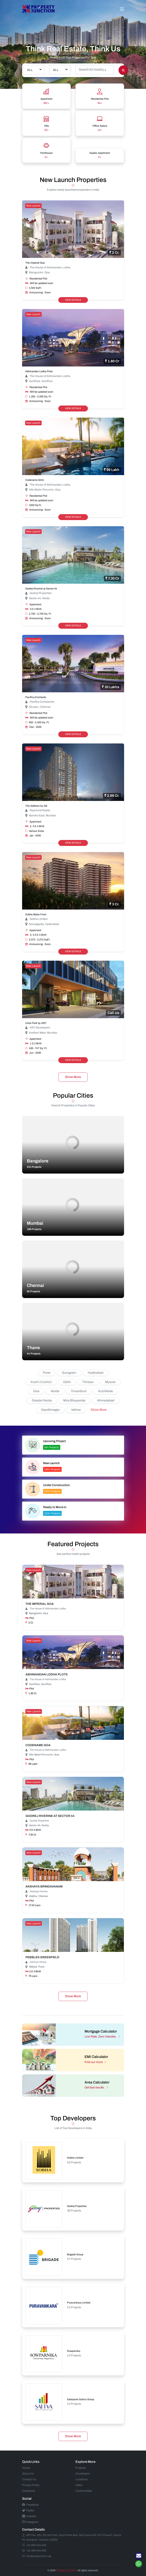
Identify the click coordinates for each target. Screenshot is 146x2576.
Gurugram (69, 1372)
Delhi (67, 1382)
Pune (46, 1372)
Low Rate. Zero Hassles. (102, 2036)
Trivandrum (79, 1391)
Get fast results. (96, 2087)
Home (26, 2467)
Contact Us (29, 2479)
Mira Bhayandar (74, 1400)
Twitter (28, 2510)
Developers (82, 2473)
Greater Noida (42, 1400)
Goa (36, 1391)
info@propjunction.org (36, 2556)
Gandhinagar (50, 1409)
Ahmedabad (105, 1400)
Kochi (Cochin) (41, 1382)
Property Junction (66, 2570)
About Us (28, 2473)
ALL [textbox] (30, 70)
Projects (80, 2467)
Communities (83, 2490)
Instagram (30, 2521)
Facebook (30, 2504)
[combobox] (34, 69)
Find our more (95, 2062)
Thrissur (88, 1382)
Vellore (76, 1409)
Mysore (110, 1382)
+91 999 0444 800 (34, 2545)
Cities (78, 2485)
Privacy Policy (31, 2485)
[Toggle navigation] (122, 9)
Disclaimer (28, 2490)
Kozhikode (105, 1391)
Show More (73, 1077)
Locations (81, 2479)
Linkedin (29, 2516)
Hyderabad (95, 1372)
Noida (55, 1391)
